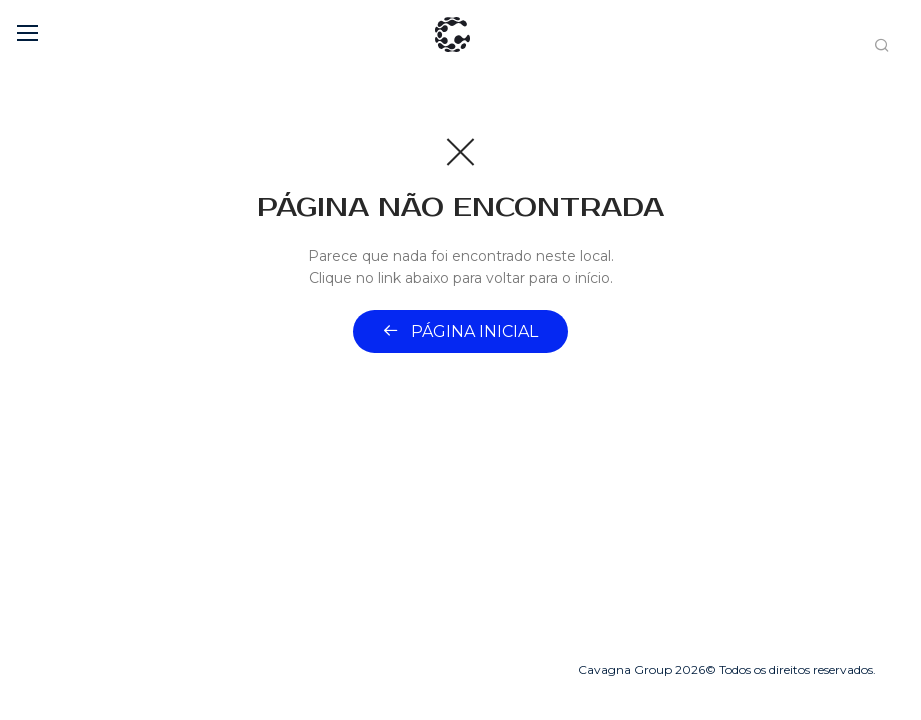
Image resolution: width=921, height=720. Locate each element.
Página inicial (460, 331)
